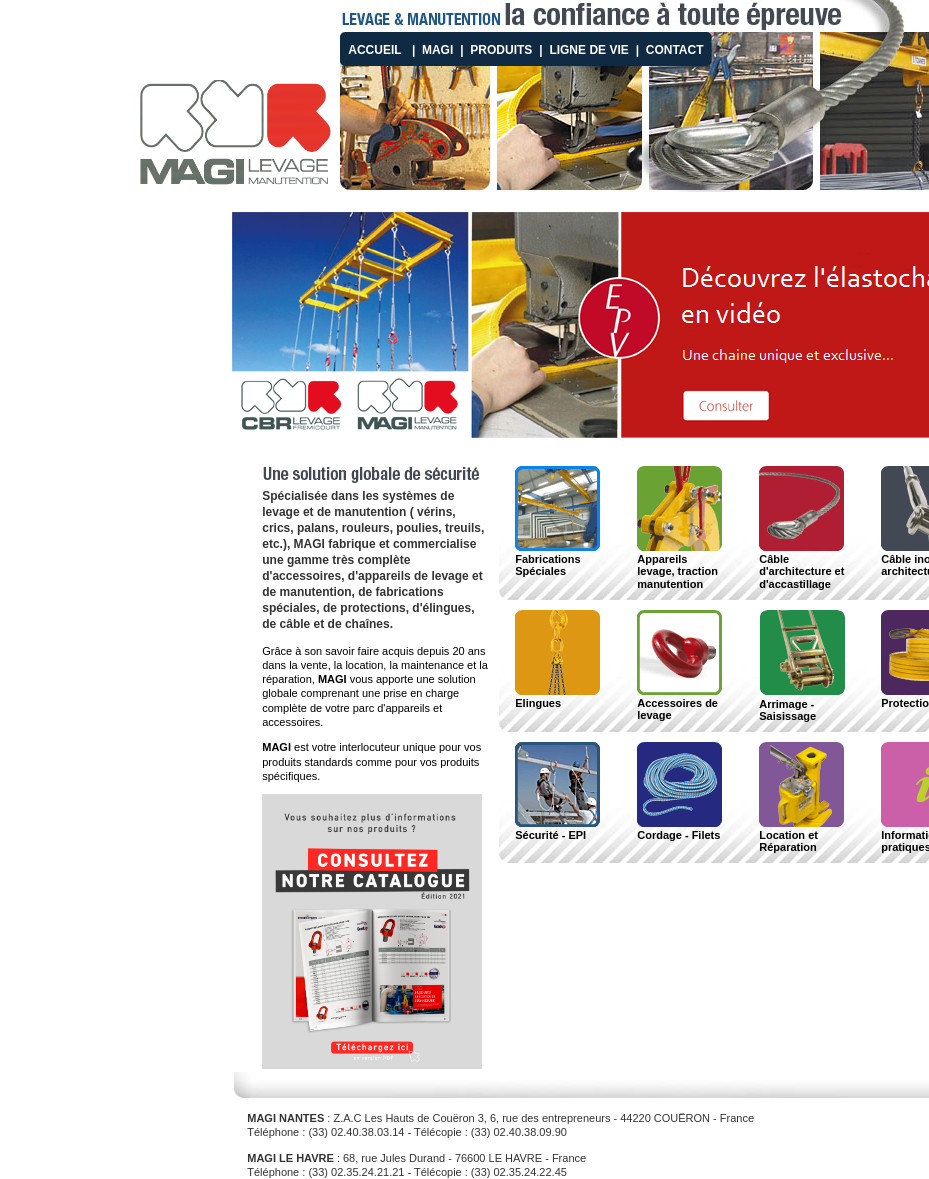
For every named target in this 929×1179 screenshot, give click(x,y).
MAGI (437, 50)
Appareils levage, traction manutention (679, 565)
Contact (675, 50)
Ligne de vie (588, 50)
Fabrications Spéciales (557, 559)
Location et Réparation (801, 835)
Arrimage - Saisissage (802, 704)
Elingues (557, 697)
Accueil (374, 50)
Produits (501, 50)
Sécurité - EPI (557, 829)
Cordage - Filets (679, 829)
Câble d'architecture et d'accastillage (801, 565)
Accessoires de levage (679, 703)
